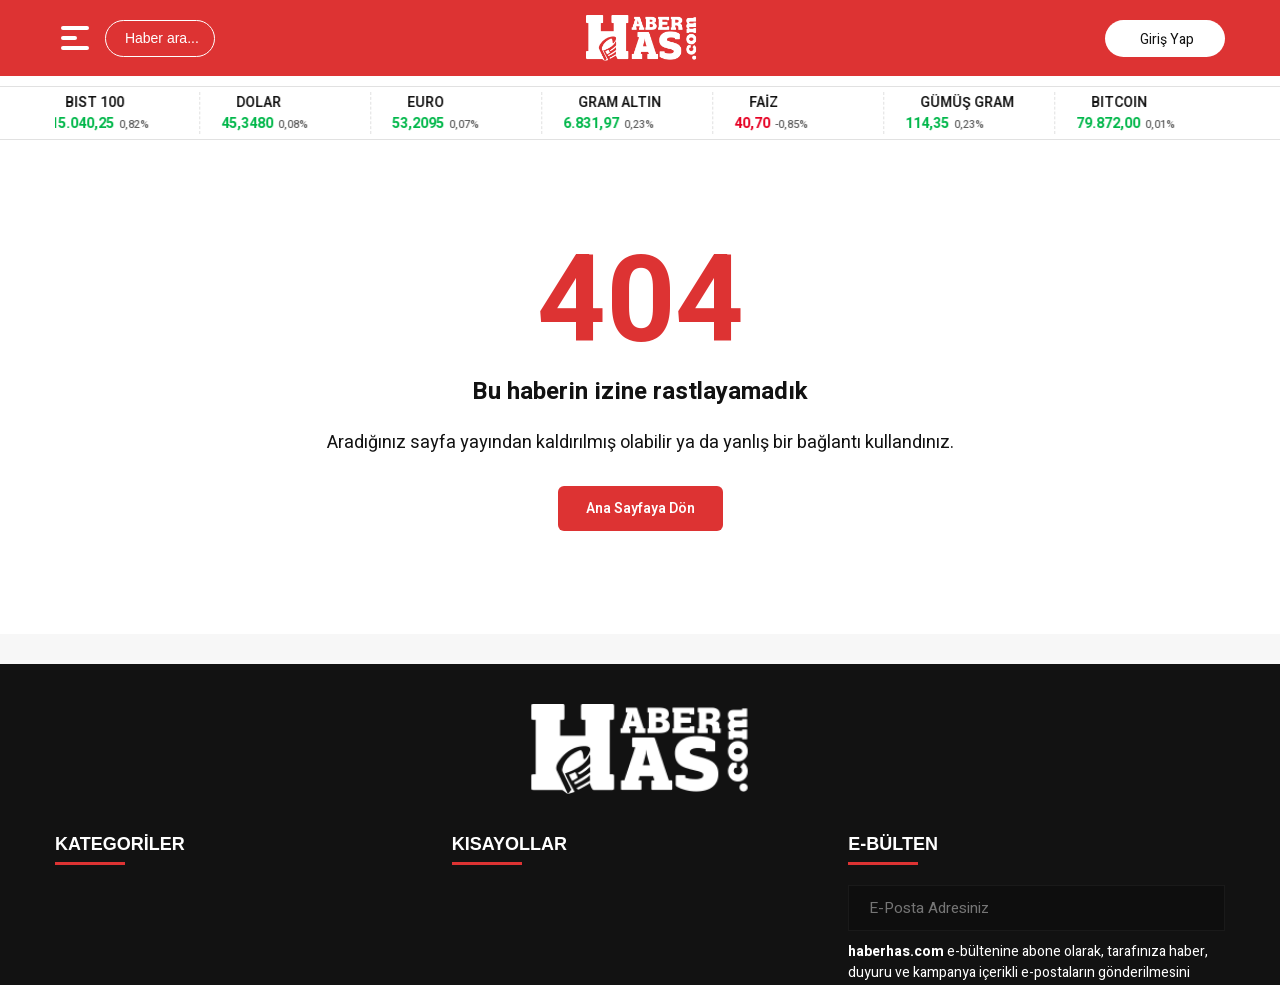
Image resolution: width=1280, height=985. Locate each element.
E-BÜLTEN (893, 844)
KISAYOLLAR (509, 844)
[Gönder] (1202, 908)
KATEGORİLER (120, 844)
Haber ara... (160, 38)
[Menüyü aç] (77, 38)
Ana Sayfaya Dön (640, 508)
